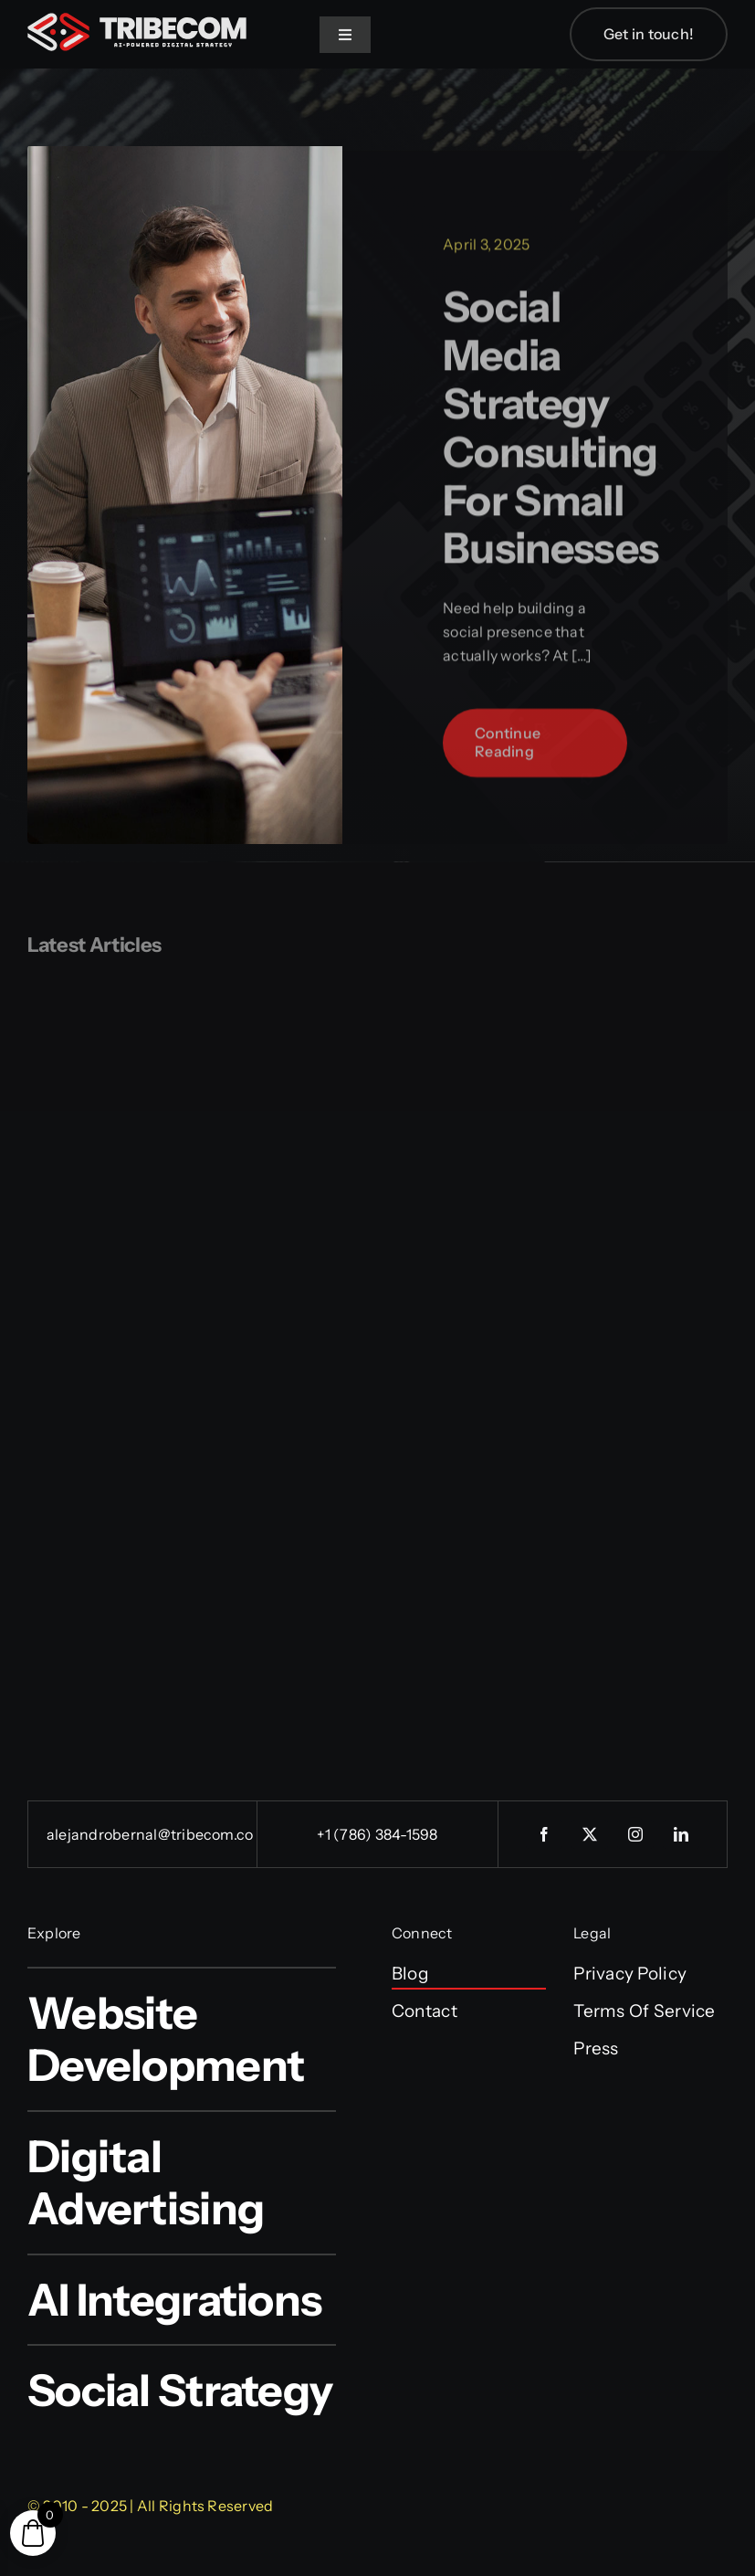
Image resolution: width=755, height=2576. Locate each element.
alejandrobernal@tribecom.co (150, 1834)
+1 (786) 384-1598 (377, 1834)
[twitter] (589, 1834)
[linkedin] (681, 1834)
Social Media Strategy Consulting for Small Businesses (550, 435)
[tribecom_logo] (136, 21)
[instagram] (635, 1834)
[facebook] (544, 1834)
